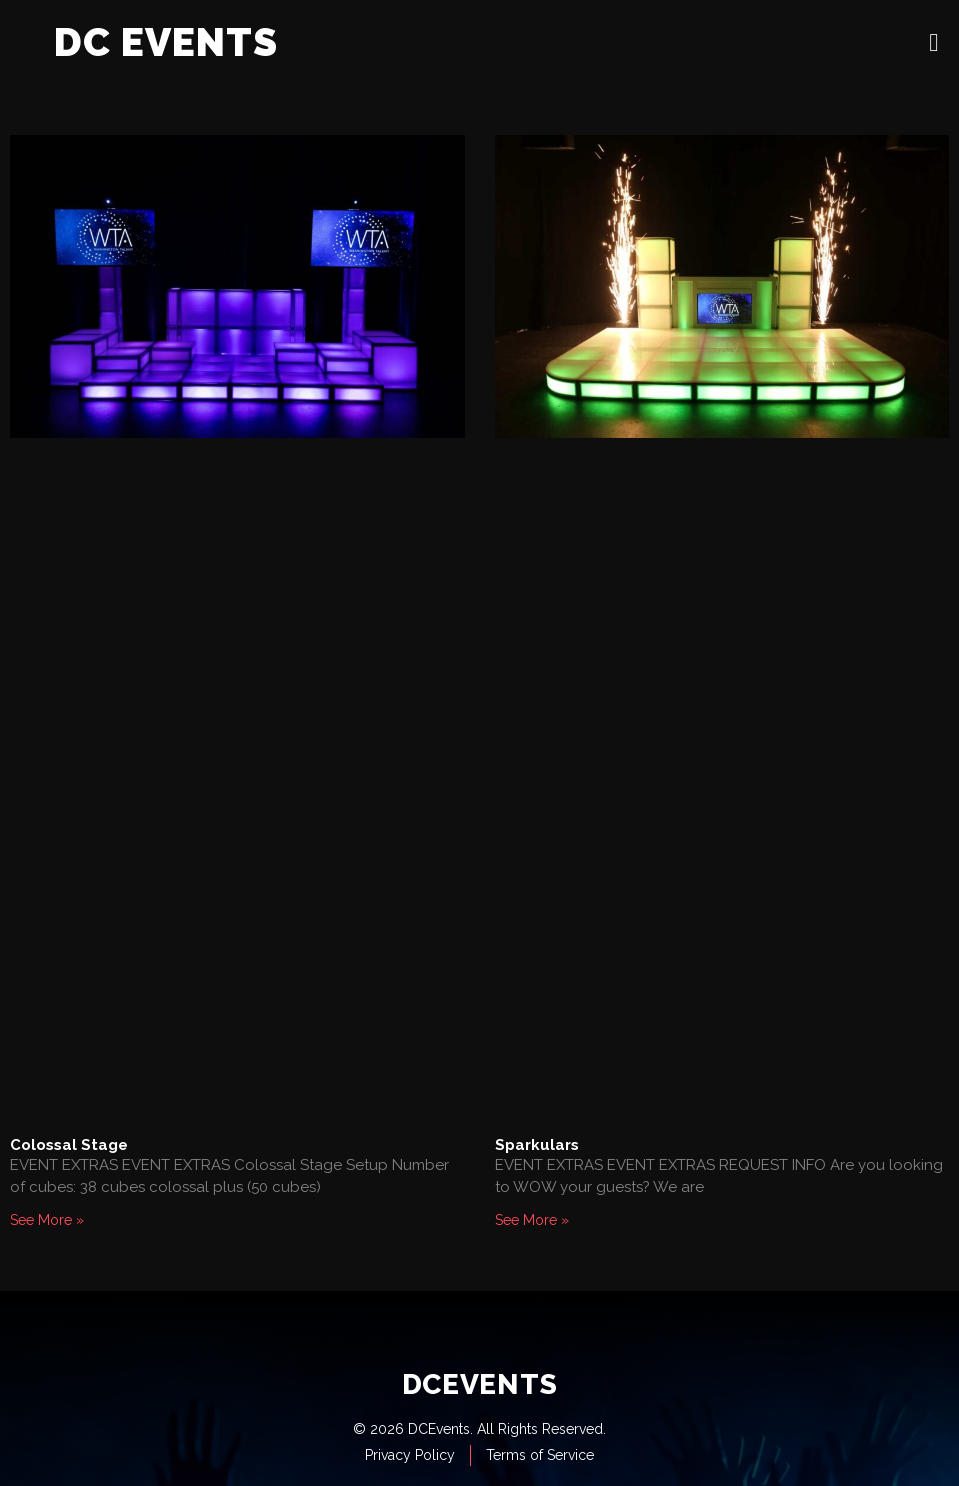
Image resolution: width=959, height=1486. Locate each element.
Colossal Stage (69, 1145)
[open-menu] (934, 42)
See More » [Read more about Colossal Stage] (47, 1220)
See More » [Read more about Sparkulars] (532, 1220)
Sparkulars (537, 1145)
